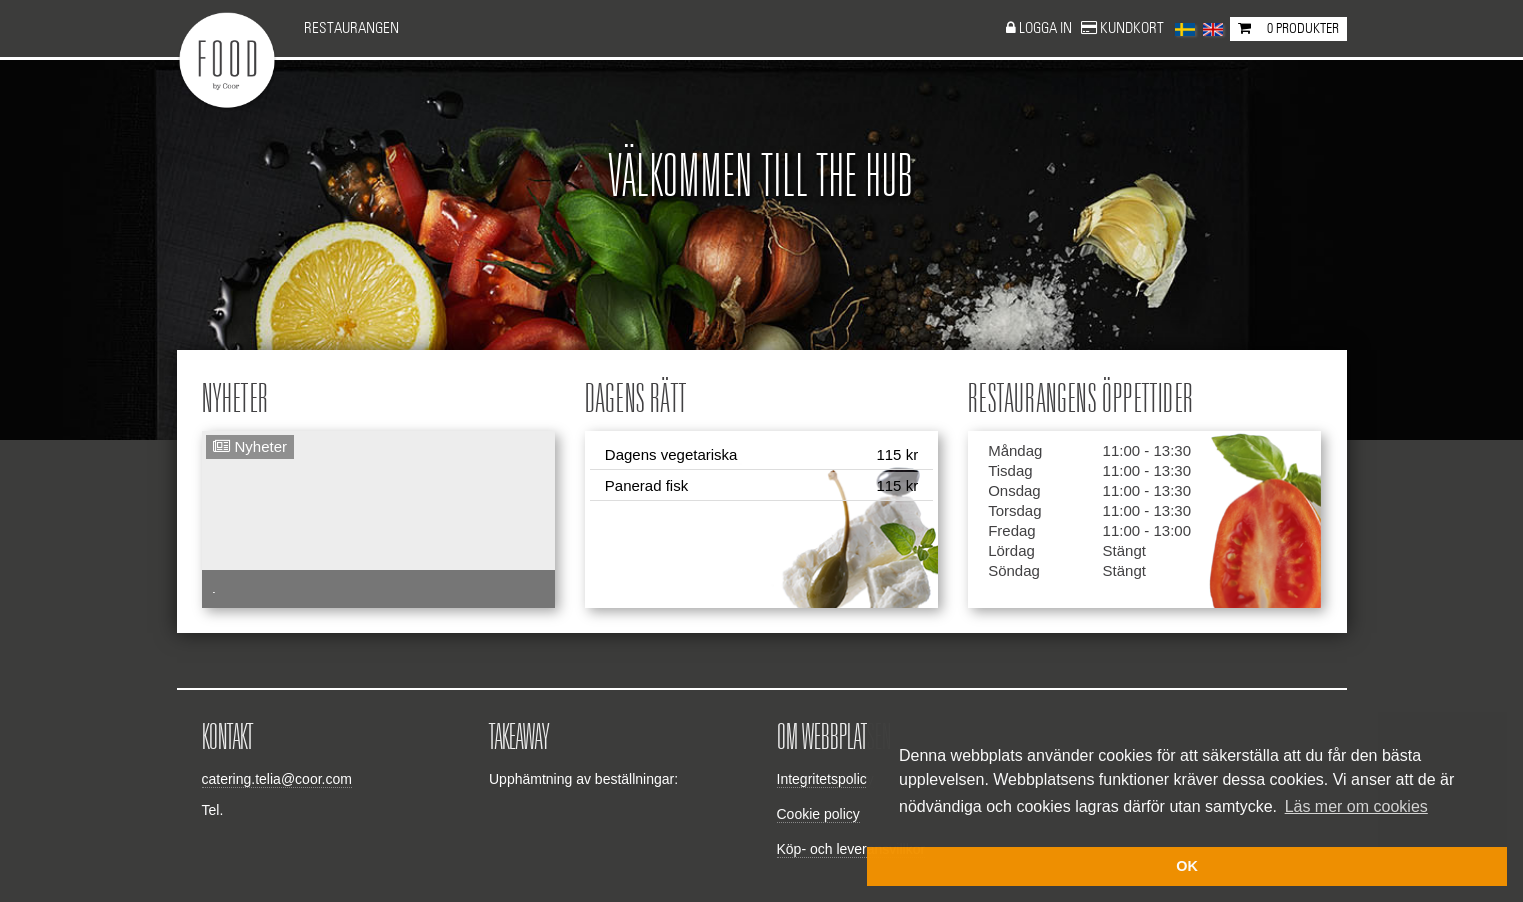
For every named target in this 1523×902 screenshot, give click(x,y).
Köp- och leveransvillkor (851, 849)
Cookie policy (818, 814)
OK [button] (1187, 866)
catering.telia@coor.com (277, 779)
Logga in (1047, 28)
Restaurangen (351, 28)
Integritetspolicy (825, 779)
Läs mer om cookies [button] (1356, 806)
